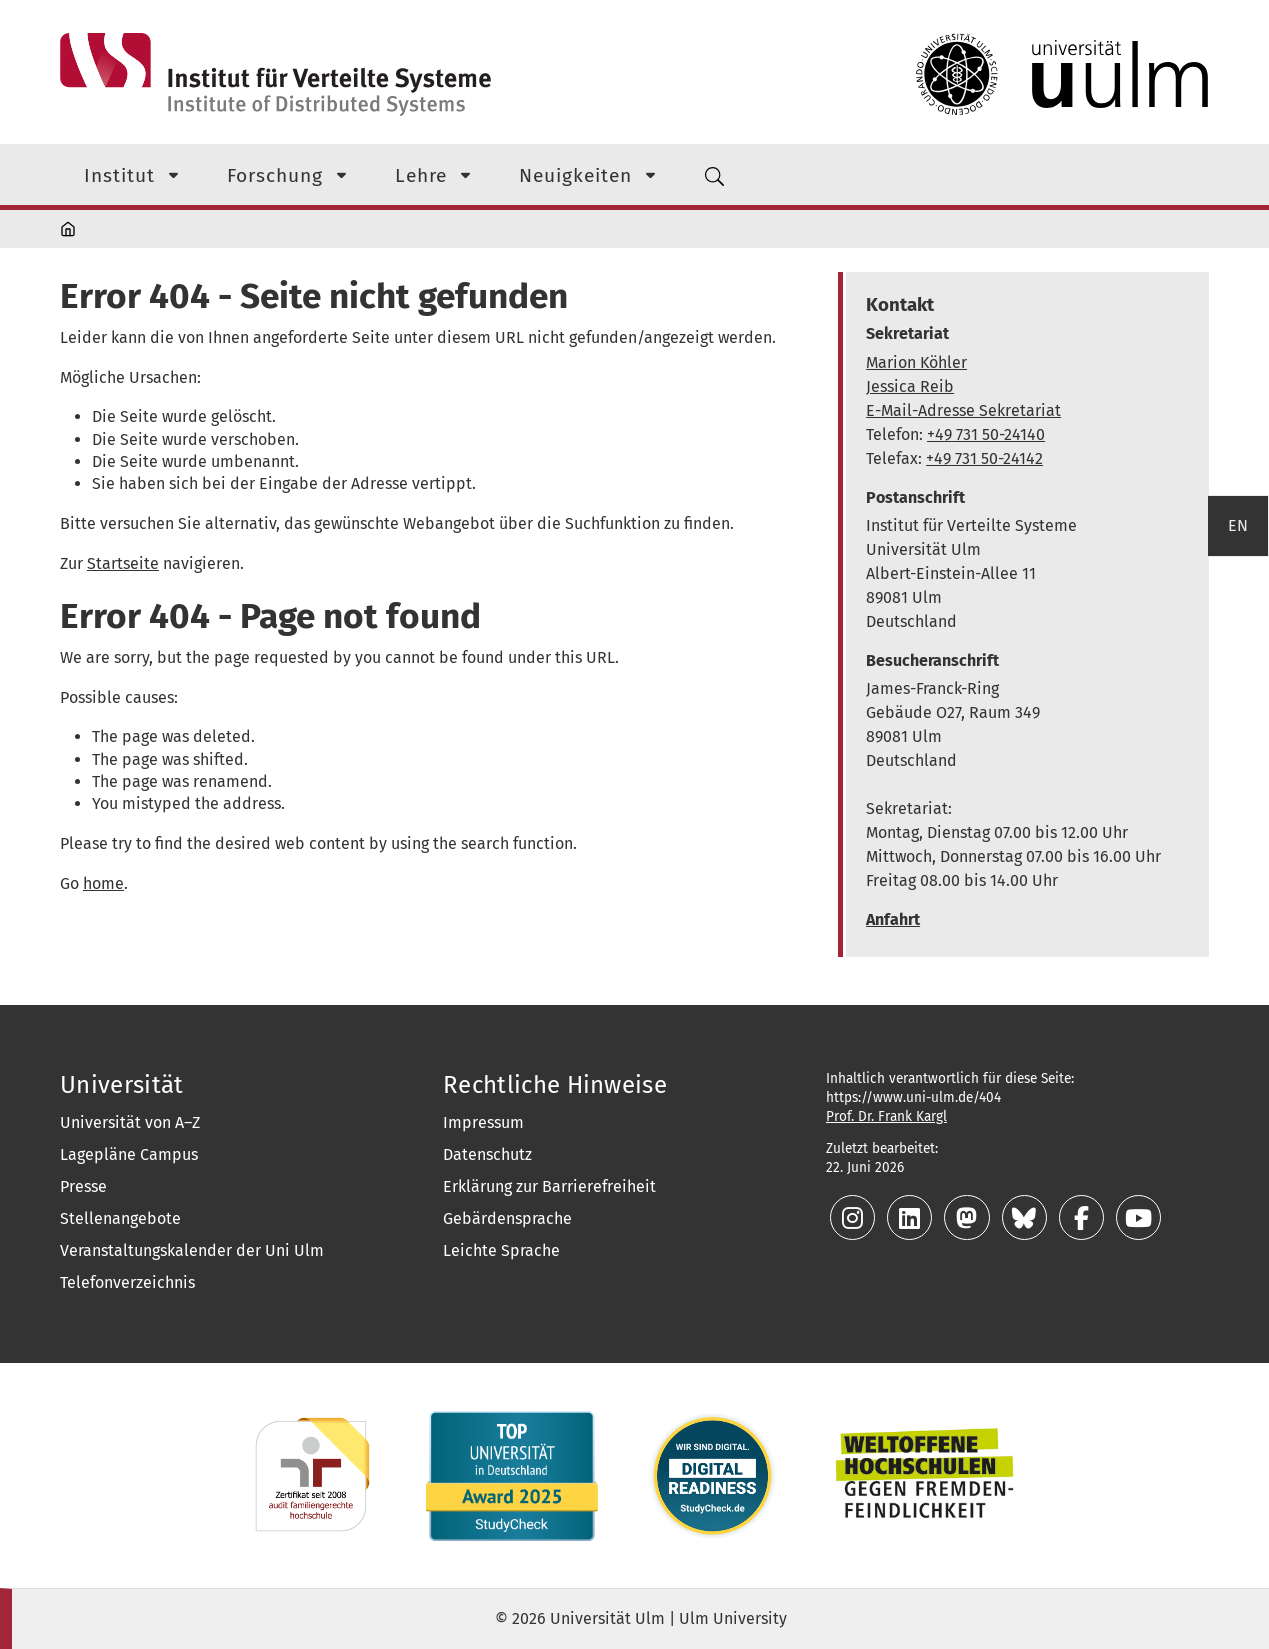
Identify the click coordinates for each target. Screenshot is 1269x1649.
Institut (119, 175)
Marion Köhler (916, 362)
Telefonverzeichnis (127, 1282)
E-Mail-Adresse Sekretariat (963, 410)
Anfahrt (893, 919)
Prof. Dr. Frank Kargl (886, 1116)
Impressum (483, 1122)
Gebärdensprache (507, 1218)
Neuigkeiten (575, 175)
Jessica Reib (910, 386)
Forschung (275, 175)
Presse (83, 1186)
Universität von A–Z (130, 1122)
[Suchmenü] (715, 174)
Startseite (123, 563)
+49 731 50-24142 (984, 458)
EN (1238, 525)
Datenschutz (487, 1154)
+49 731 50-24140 (986, 434)
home (103, 883)
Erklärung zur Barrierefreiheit (549, 1186)
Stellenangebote (120, 1218)
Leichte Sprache (501, 1250)
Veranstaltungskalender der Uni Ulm (192, 1250)
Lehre (421, 175)
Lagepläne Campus (129, 1154)
